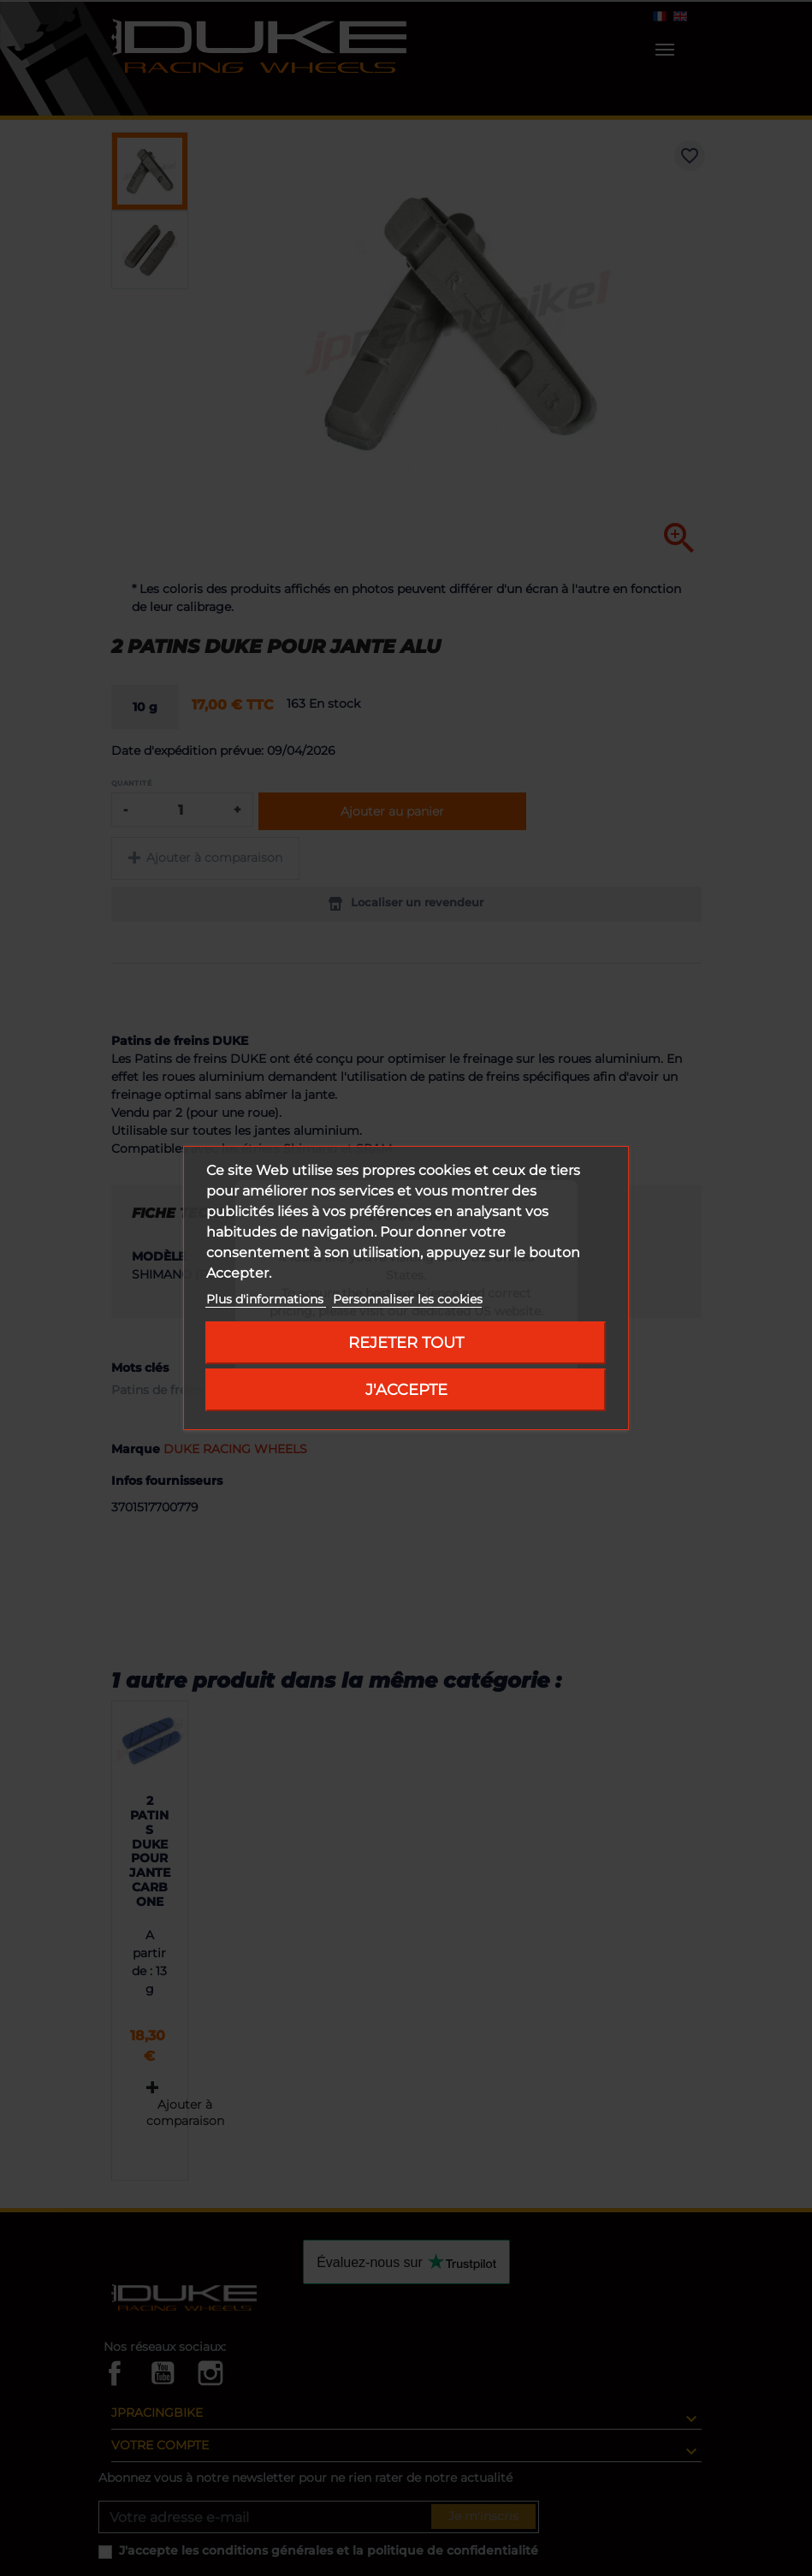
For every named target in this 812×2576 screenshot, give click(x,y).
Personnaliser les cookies (408, 1299)
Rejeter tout (406, 1342)
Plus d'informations (266, 1299)
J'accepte (406, 1389)
